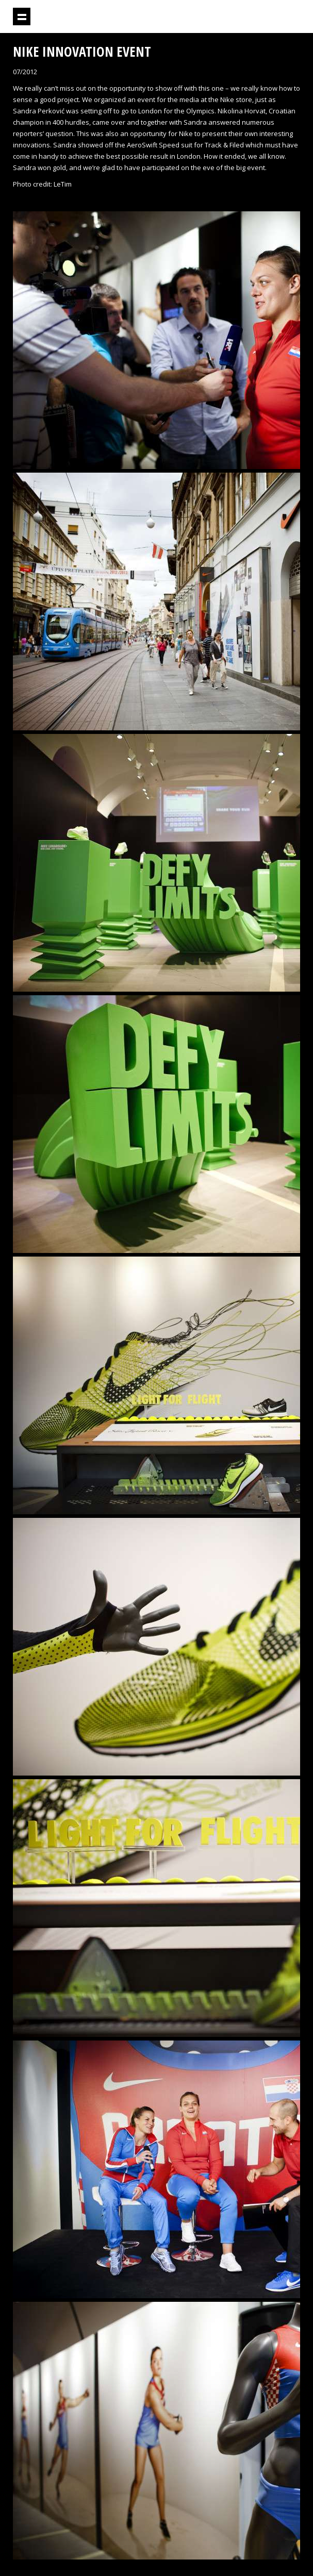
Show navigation (21, 16)
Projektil (242, 17)
